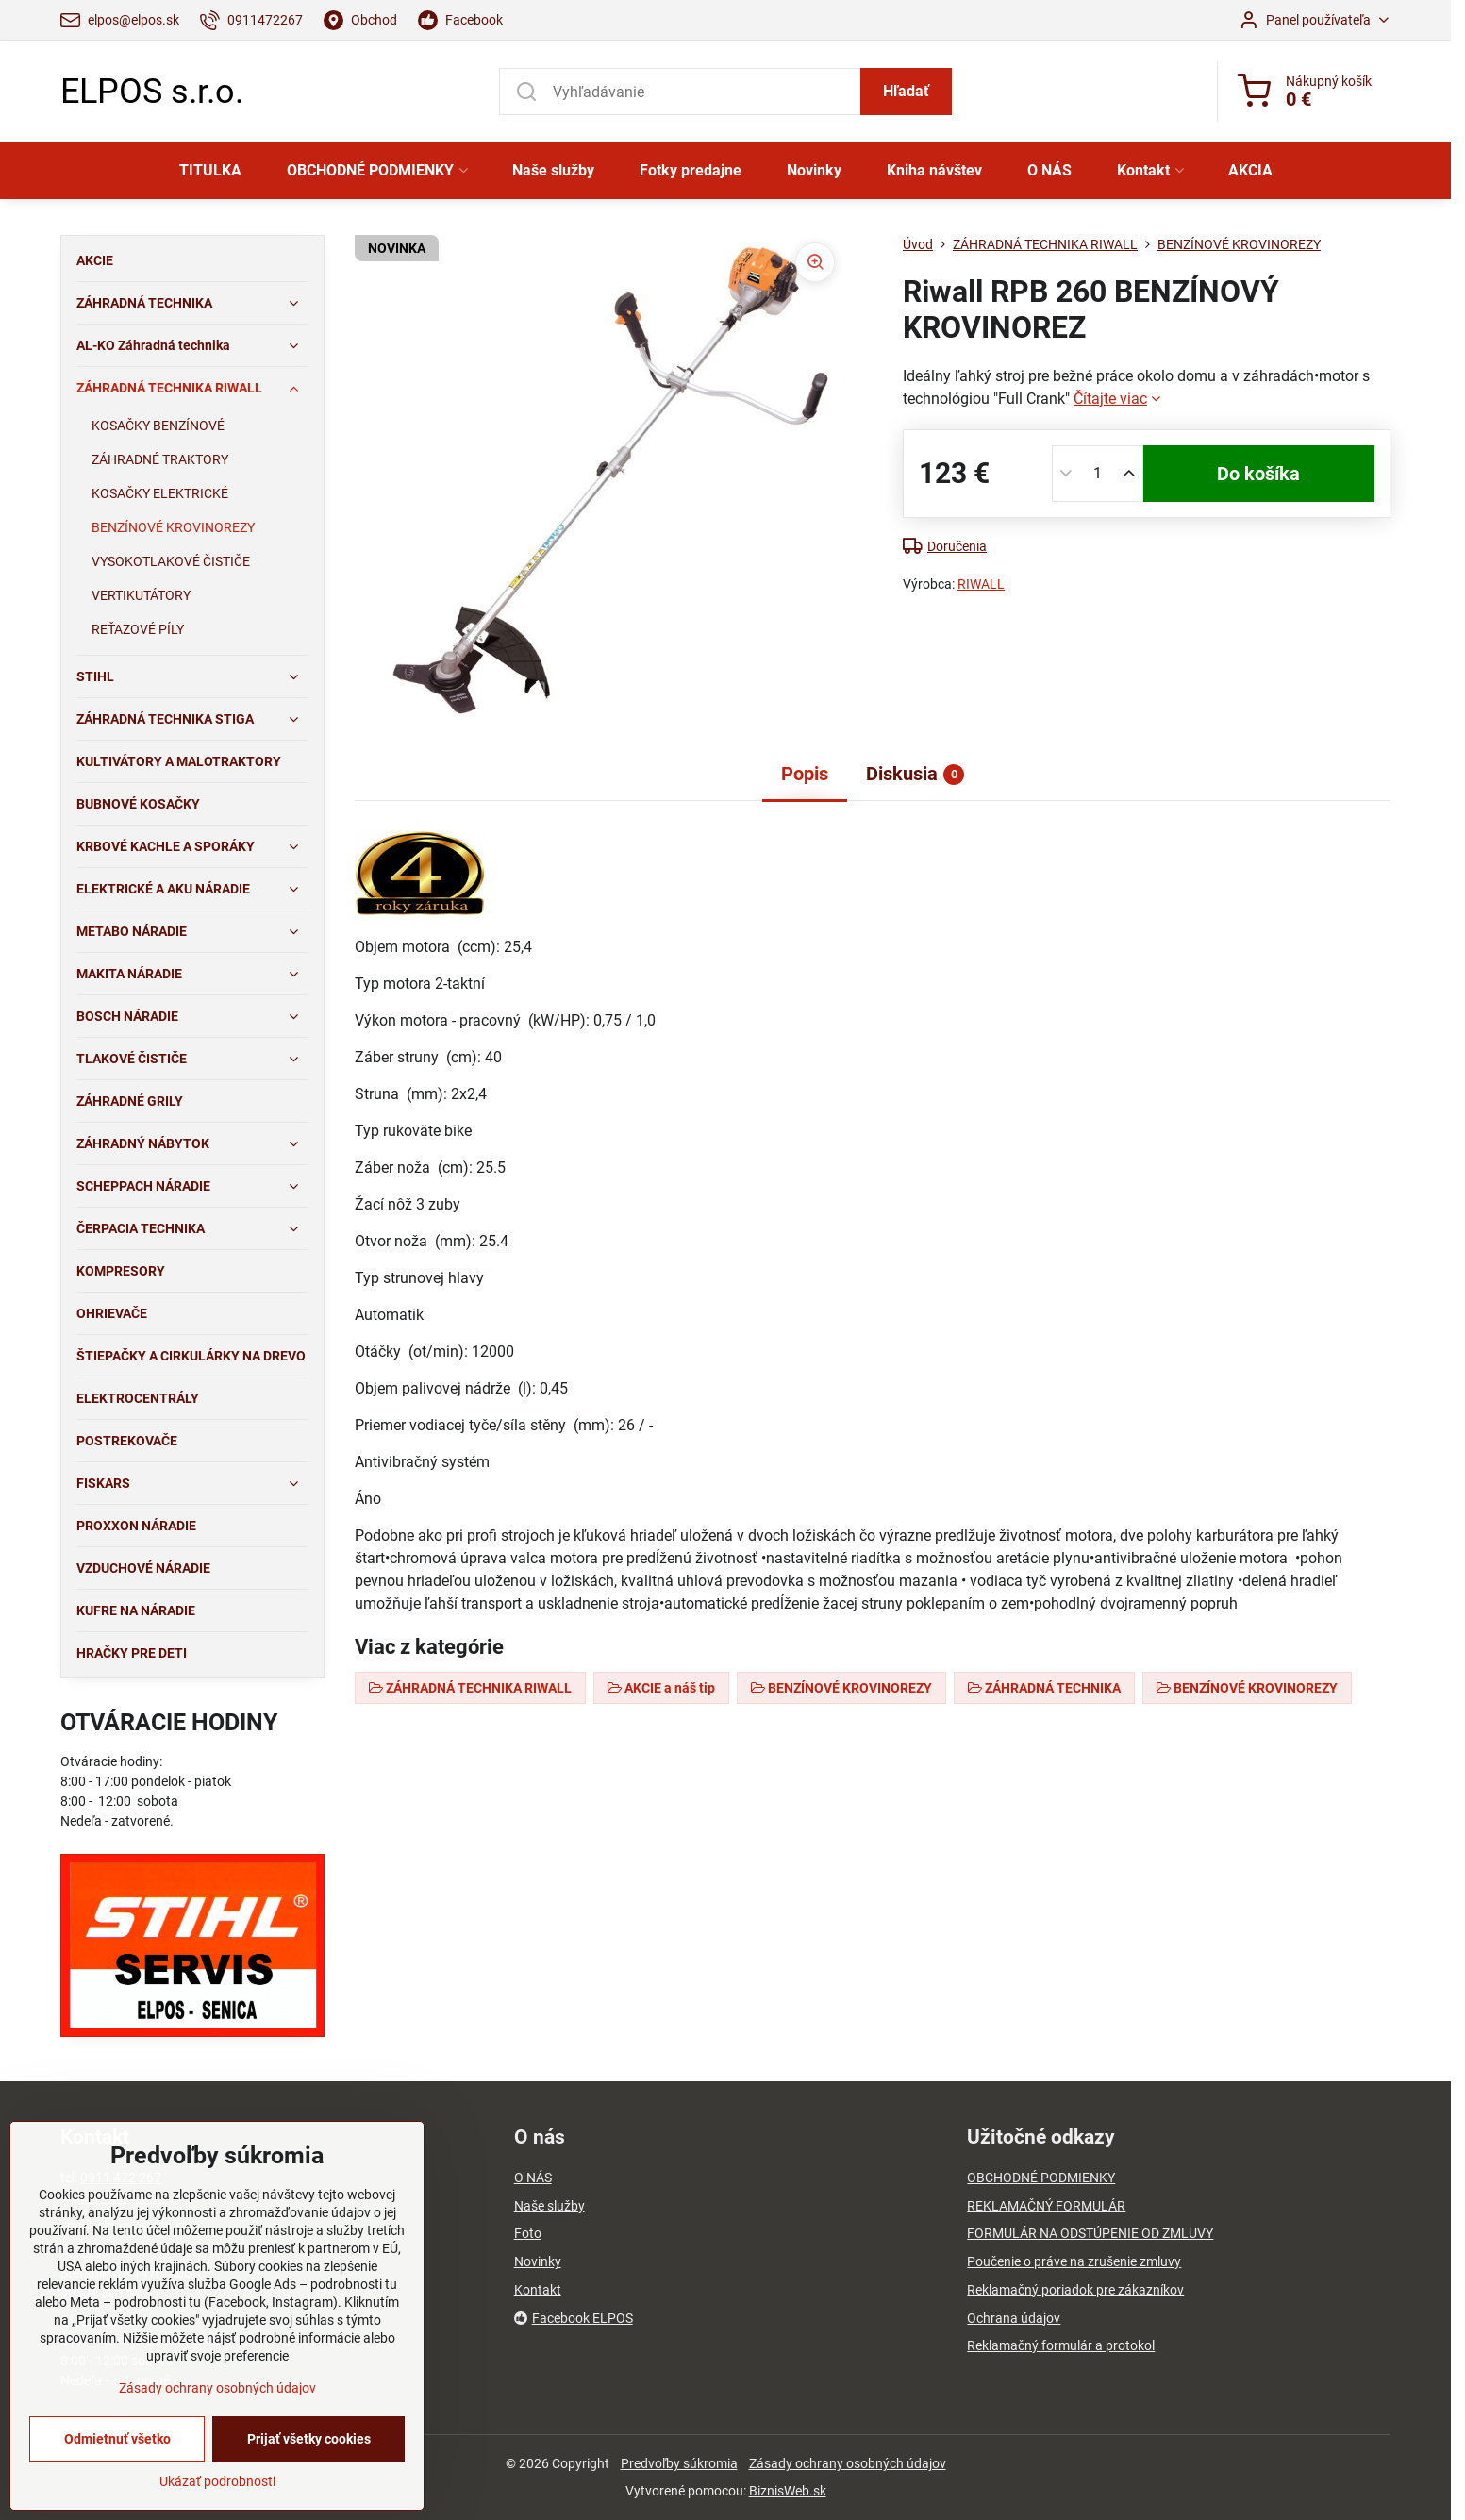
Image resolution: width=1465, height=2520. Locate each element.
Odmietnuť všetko (117, 2494)
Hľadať (906, 91)
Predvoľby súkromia (679, 2463)
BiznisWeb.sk (787, 2490)
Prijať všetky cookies (309, 2494)
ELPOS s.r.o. (151, 91)
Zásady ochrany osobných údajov (847, 2463)
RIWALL (981, 584)
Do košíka (1258, 473)
